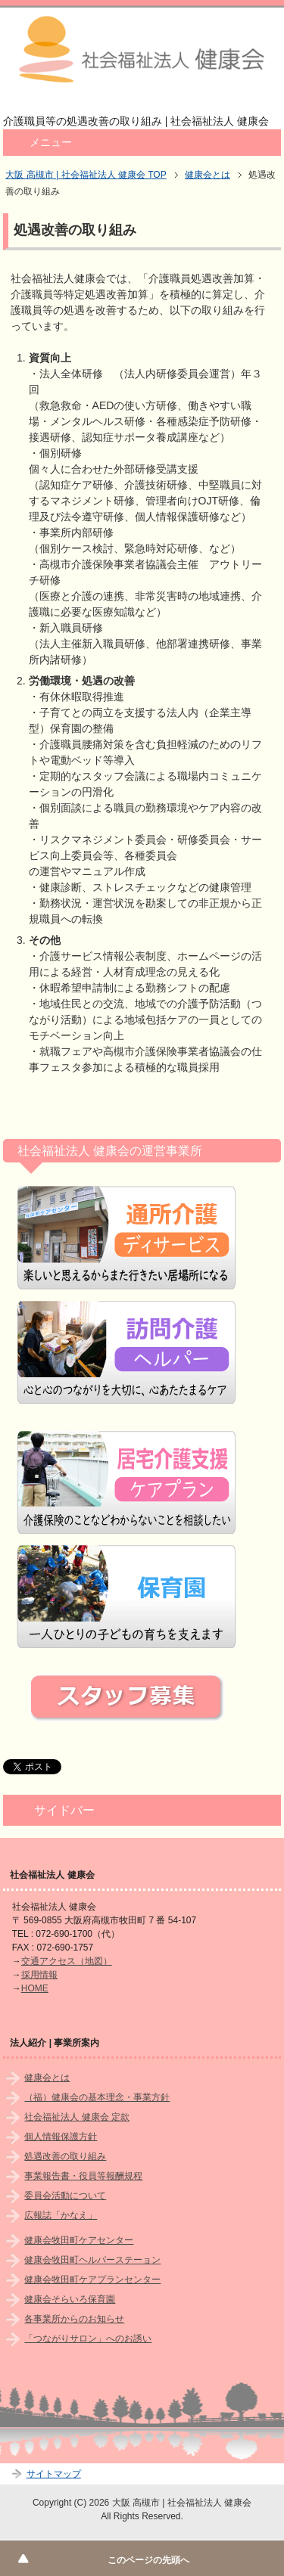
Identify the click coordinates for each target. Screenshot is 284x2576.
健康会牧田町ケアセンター (78, 2240)
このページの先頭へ (148, 2560)
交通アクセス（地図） (66, 1961)
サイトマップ (54, 2474)
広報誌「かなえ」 (60, 2215)
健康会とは (47, 2077)
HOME (34, 1988)
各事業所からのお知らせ (74, 2319)
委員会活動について (65, 2195)
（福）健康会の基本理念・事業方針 (97, 2097)
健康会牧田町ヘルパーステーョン (92, 2260)
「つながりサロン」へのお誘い (87, 2338)
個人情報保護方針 (60, 2136)
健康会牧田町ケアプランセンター (92, 2279)
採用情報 (39, 1974)
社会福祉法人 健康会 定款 (77, 2117)
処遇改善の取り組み (65, 2156)
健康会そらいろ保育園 (69, 2299)
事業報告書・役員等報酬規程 (83, 2176)
